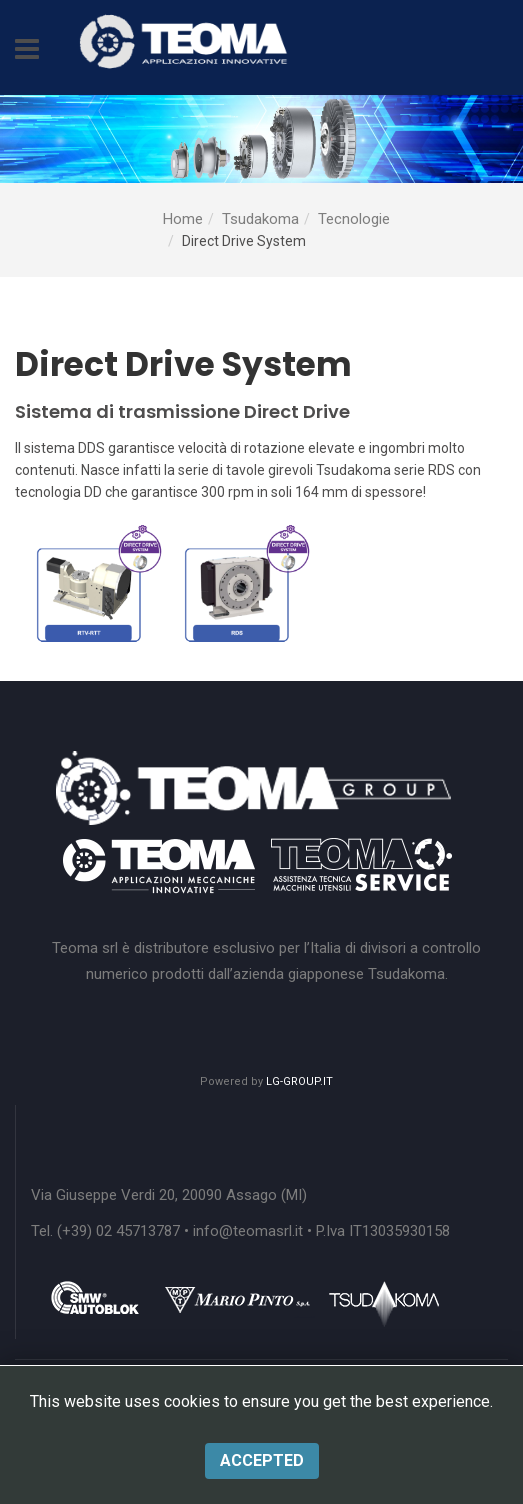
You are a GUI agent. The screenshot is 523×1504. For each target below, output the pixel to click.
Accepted (262, 1460)
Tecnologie (354, 219)
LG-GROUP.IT (299, 1081)
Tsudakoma (260, 219)
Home (183, 219)
